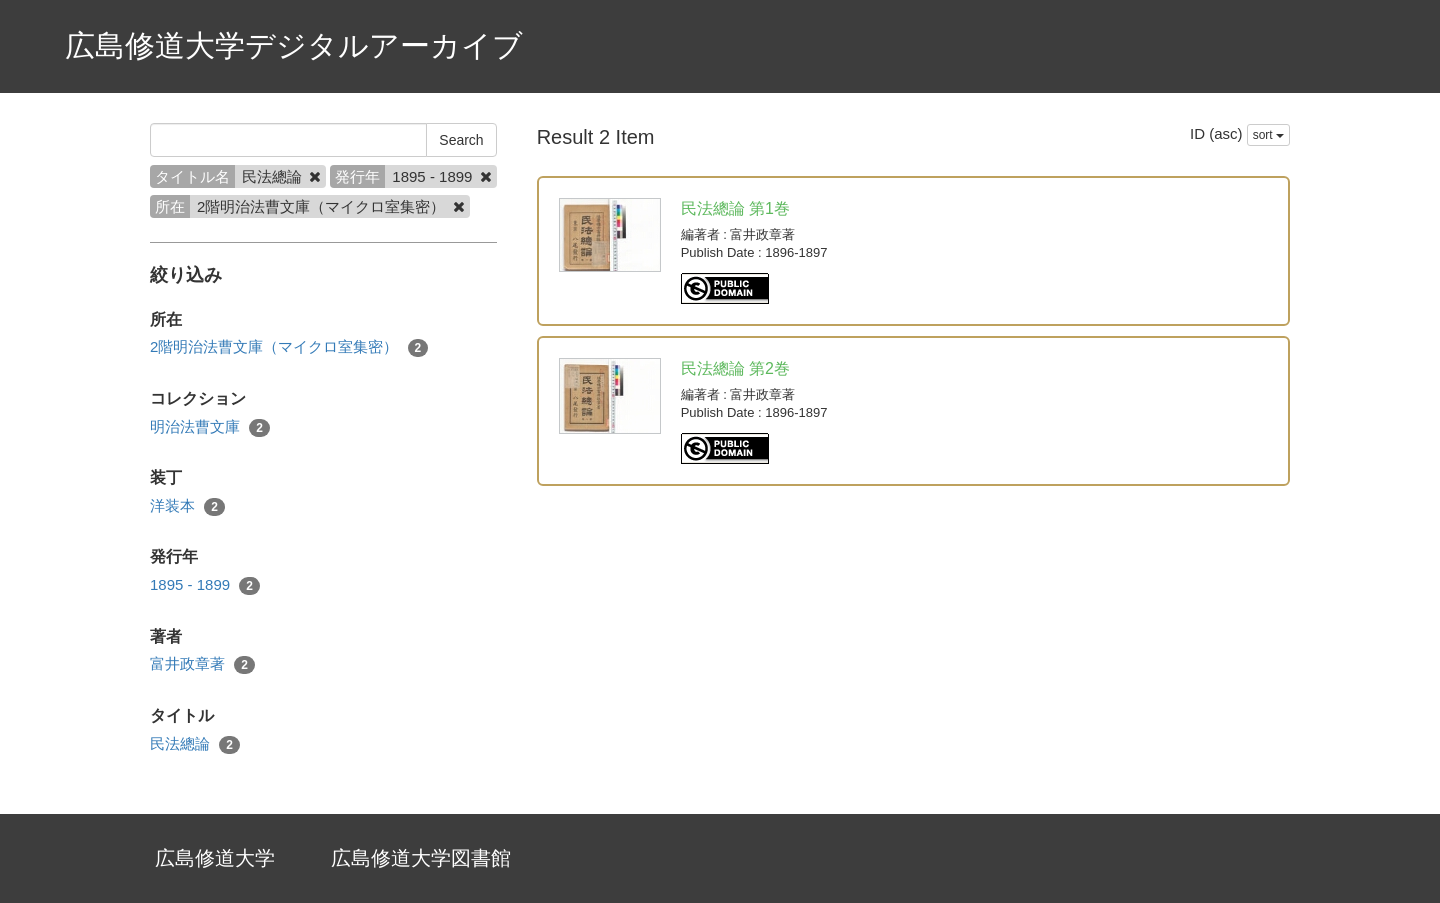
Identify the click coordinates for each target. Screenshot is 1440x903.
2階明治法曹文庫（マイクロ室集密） (289, 347)
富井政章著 (202, 664)
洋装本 (187, 506)
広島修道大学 (215, 858)
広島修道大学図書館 (421, 858)
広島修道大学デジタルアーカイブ (294, 45)
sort (1268, 135)
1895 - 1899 (205, 585)
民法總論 (195, 744)
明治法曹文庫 (210, 427)
